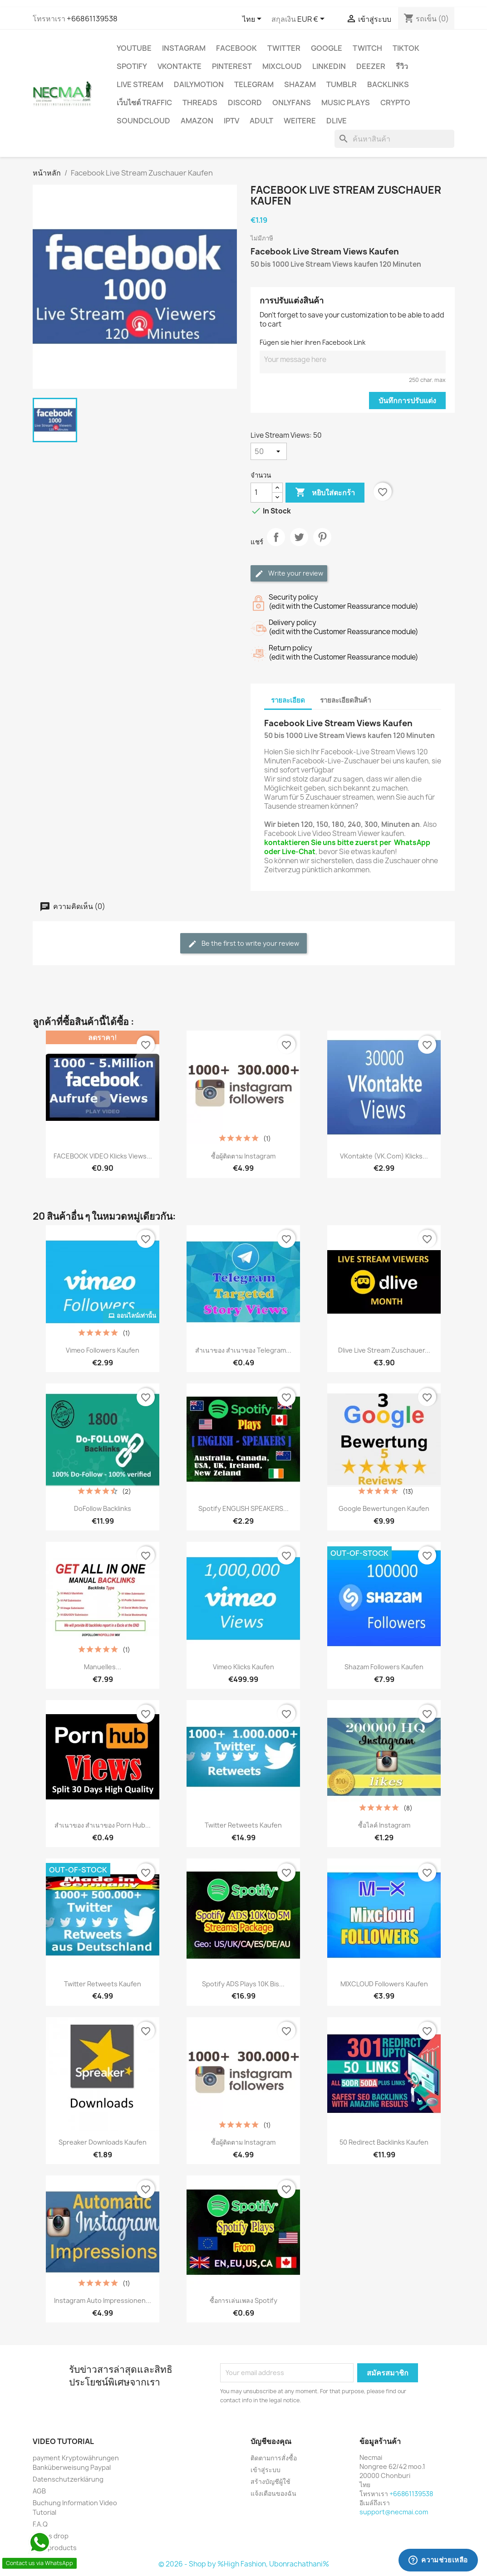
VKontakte (179, 66)
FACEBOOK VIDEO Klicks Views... (103, 1156)
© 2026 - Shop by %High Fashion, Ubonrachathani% (243, 2564)
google (326, 48)
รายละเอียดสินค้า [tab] (345, 700)
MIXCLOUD (282, 66)
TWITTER (283, 48)
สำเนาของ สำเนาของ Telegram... (243, 1350)
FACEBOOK (236, 48)
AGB (39, 2491)
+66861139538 (92, 19)
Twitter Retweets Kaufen (243, 1825)
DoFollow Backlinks (102, 1508)
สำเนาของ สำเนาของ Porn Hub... (102, 1825)
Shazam (300, 84)
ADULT (261, 121)
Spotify (132, 66)
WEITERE (300, 121)
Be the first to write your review (243, 943)
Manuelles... (102, 1666)
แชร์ (276, 545)
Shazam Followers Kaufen (383, 1666)
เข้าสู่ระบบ (265, 2469)
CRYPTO (395, 103)
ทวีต (299, 545)
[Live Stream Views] (269, 451)
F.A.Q (40, 2524)
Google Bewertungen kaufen (384, 1508)
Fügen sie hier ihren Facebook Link (312, 342)
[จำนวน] (261, 493)
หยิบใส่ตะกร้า (325, 493)
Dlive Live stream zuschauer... (384, 1350)
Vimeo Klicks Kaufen (243, 1666)
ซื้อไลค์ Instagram (384, 1825)
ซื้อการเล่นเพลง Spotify (243, 2300)
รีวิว (402, 66)
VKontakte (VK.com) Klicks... (384, 1156)
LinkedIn (329, 66)
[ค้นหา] (394, 139)
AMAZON (197, 121)
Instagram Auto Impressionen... (102, 2300)
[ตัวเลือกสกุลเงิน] (312, 19)
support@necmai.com (393, 2512)
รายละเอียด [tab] (288, 700)
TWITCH (367, 48)
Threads (199, 103)
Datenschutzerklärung (68, 2479)
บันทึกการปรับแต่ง (407, 401)
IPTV (231, 121)
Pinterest (232, 66)
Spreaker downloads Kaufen (103, 2142)
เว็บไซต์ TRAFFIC (144, 103)
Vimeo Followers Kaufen (102, 1350)
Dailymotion (199, 84)
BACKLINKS (388, 84)
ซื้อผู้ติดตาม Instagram (243, 1156)
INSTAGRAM (184, 48)
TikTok (406, 48)
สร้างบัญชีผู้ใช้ (270, 2481)
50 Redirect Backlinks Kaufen (383, 2142)
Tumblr (341, 84)
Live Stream (140, 84)
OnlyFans (291, 103)
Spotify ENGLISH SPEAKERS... (243, 1508)
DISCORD (245, 103)
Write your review (289, 573)
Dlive (336, 121)
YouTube (134, 48)
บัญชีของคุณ (271, 2441)
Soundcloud (143, 121)
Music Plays (345, 103)
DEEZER (370, 66)
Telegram (254, 84)
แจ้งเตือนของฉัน (273, 2493)
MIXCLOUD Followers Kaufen (384, 1984)
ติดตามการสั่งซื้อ (274, 2458)
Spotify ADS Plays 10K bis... (243, 1984)
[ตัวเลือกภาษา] (253, 19)
